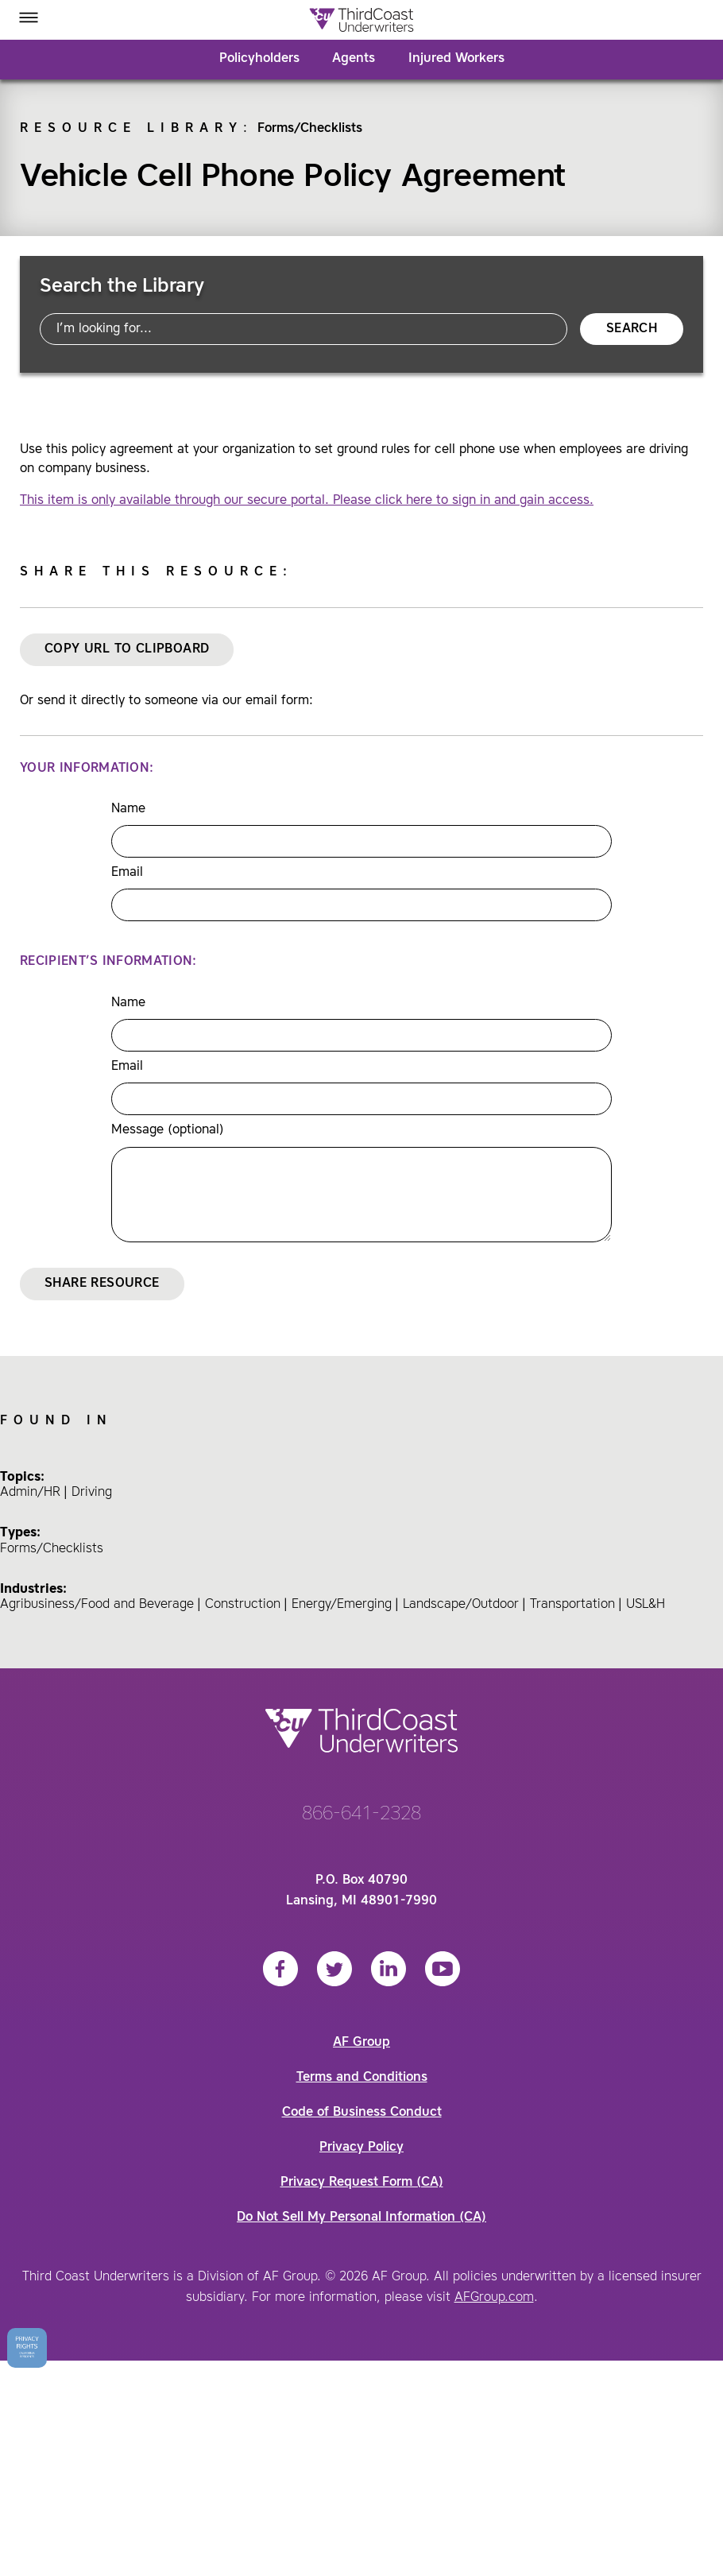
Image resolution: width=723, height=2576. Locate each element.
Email (127, 872)
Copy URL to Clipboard (126, 649)
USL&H (645, 1604)
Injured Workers (456, 58)
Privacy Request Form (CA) (361, 2182)
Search (631, 329)
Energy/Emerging (342, 1604)
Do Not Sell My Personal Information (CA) (361, 2217)
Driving (92, 1492)
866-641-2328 (361, 1814)
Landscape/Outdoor (461, 1604)
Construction (242, 1604)
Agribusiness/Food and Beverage (97, 1604)
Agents (353, 58)
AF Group (361, 2042)
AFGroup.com (494, 2297)
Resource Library (131, 128)
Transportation (572, 1604)
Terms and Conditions (361, 2077)
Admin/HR (30, 1492)
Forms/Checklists (309, 128)
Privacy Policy (361, 2147)
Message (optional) (167, 1130)
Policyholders (259, 58)
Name (128, 809)
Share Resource (102, 1283)
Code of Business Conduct (362, 2112)
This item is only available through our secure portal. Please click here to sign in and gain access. (306, 500)
